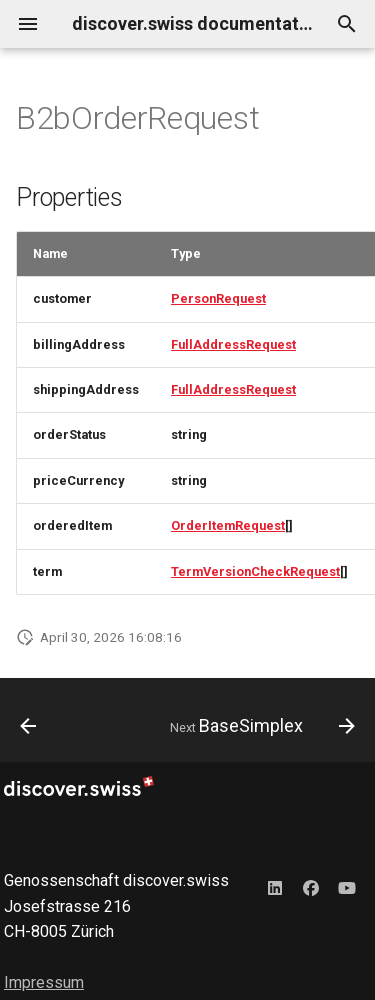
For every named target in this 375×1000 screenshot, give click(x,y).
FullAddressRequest (233, 344)
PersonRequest (218, 298)
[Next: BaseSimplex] (260, 726)
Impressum (44, 982)
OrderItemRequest (228, 525)
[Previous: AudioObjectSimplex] (28, 726)
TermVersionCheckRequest (255, 571)
